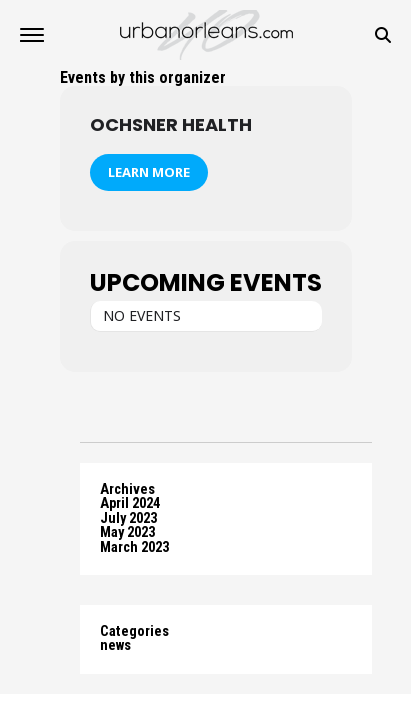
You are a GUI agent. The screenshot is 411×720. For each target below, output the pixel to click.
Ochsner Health (171, 124)
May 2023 (127, 532)
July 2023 (128, 518)
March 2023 (134, 547)
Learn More (149, 172)
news (115, 645)
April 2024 (130, 503)
